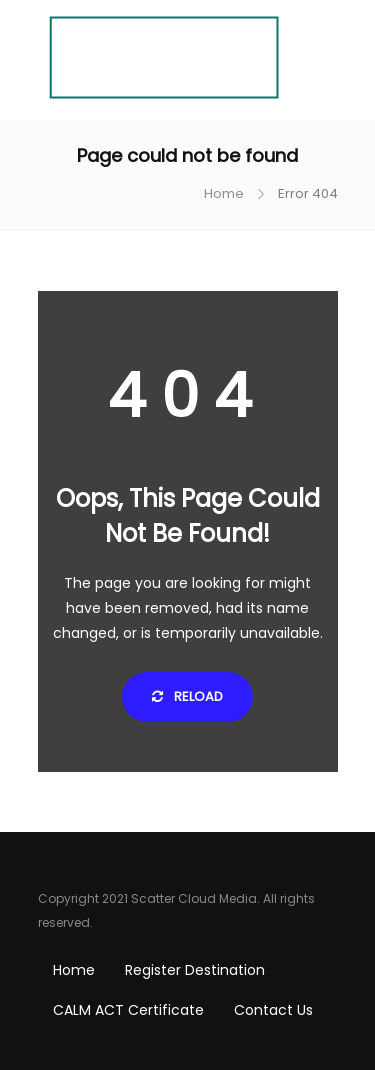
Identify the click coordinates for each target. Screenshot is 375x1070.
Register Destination (195, 970)
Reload (187, 696)
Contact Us (273, 1010)
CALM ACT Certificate (128, 1010)
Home (224, 193)
